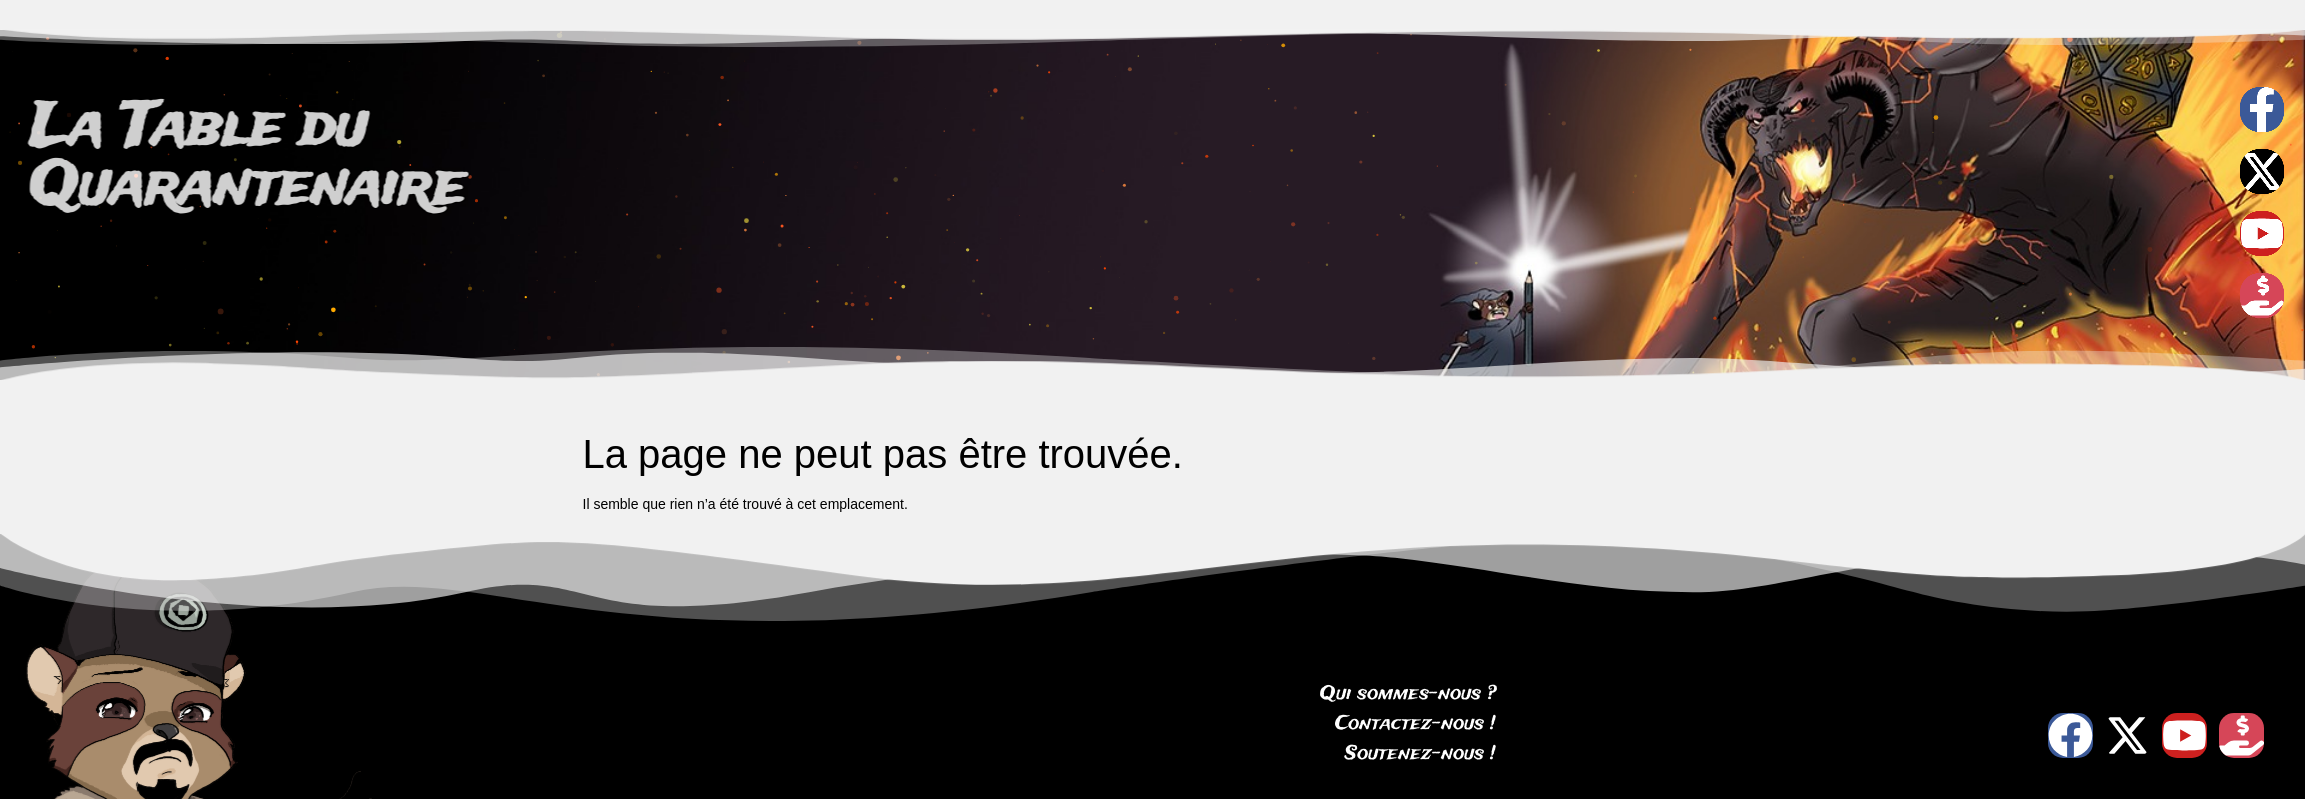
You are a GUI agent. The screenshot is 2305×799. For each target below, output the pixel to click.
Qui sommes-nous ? (1408, 694)
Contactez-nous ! (1415, 724)
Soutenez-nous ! (1420, 754)
